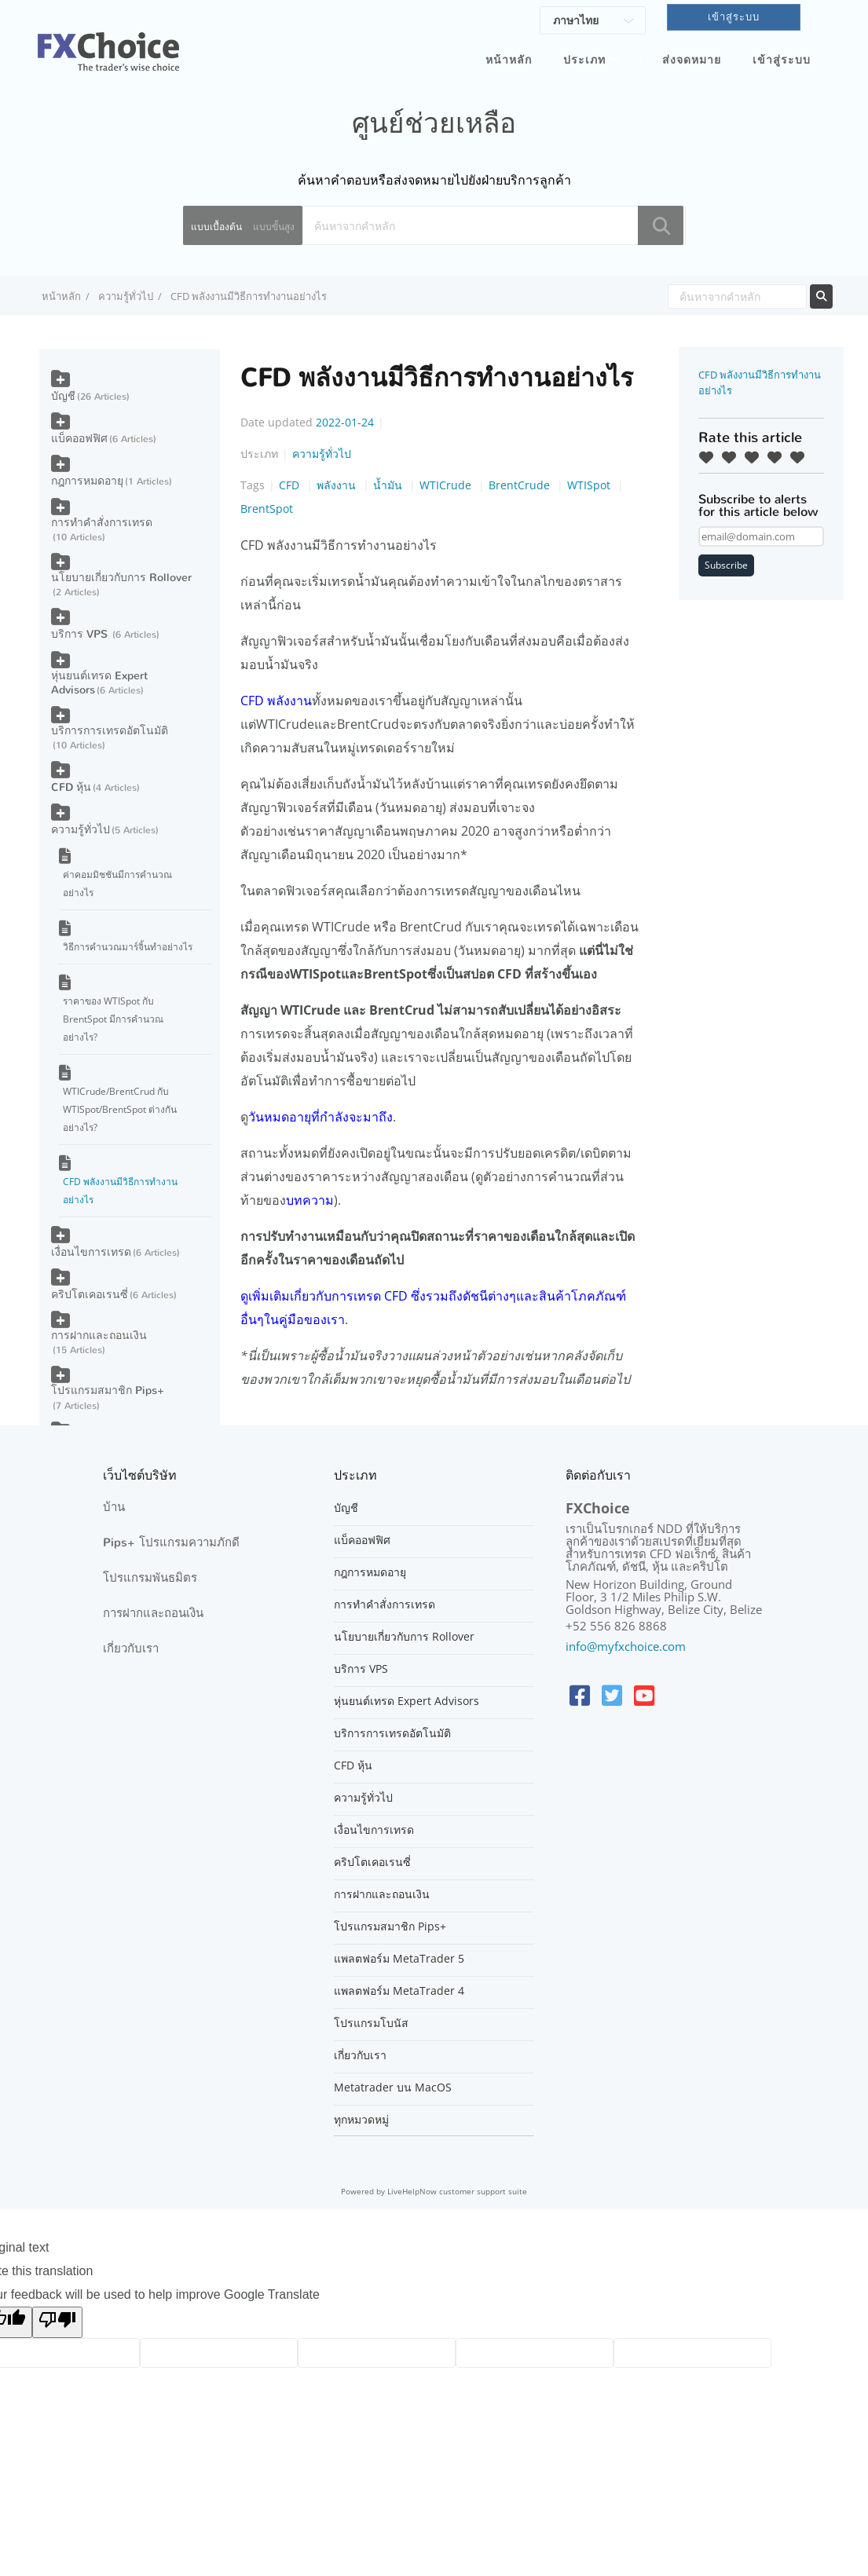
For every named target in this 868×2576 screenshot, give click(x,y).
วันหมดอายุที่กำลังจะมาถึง (320, 1116)
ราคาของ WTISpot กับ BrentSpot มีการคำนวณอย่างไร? (113, 1019)
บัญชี (63, 396)
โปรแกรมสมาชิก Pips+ (107, 1390)
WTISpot (590, 485)
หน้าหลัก (508, 60)
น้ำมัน (389, 485)
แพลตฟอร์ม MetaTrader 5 (399, 1958)
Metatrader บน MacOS (393, 2087)
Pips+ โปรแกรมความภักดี (171, 1542)
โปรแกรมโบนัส (371, 2023)
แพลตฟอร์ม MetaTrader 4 (399, 1991)
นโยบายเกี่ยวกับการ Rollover (121, 577)
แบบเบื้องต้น (216, 226)
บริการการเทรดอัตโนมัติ (109, 730)
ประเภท (584, 60)
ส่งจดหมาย (691, 60)
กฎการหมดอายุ (87, 481)
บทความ (310, 1200)
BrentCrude (521, 485)
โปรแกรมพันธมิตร (150, 1578)
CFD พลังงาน (276, 700)
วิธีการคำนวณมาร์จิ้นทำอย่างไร (127, 946)
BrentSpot (266, 508)
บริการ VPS (81, 634)
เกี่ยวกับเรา (131, 1648)
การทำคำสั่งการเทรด (101, 522)
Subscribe (726, 565)
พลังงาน (338, 485)
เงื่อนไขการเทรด (91, 1252)
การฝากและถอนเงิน (99, 1335)
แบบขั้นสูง (274, 226)
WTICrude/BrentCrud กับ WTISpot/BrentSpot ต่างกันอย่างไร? (120, 1109)
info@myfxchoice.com (626, 1646)
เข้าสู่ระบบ (782, 60)
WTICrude (446, 485)
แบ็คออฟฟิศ (79, 438)
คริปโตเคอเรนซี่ (89, 1294)
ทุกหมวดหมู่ (361, 2119)
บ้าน (114, 1507)
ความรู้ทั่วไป (125, 296)
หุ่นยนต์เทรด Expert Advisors (99, 682)
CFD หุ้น (71, 787)
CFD (290, 485)
